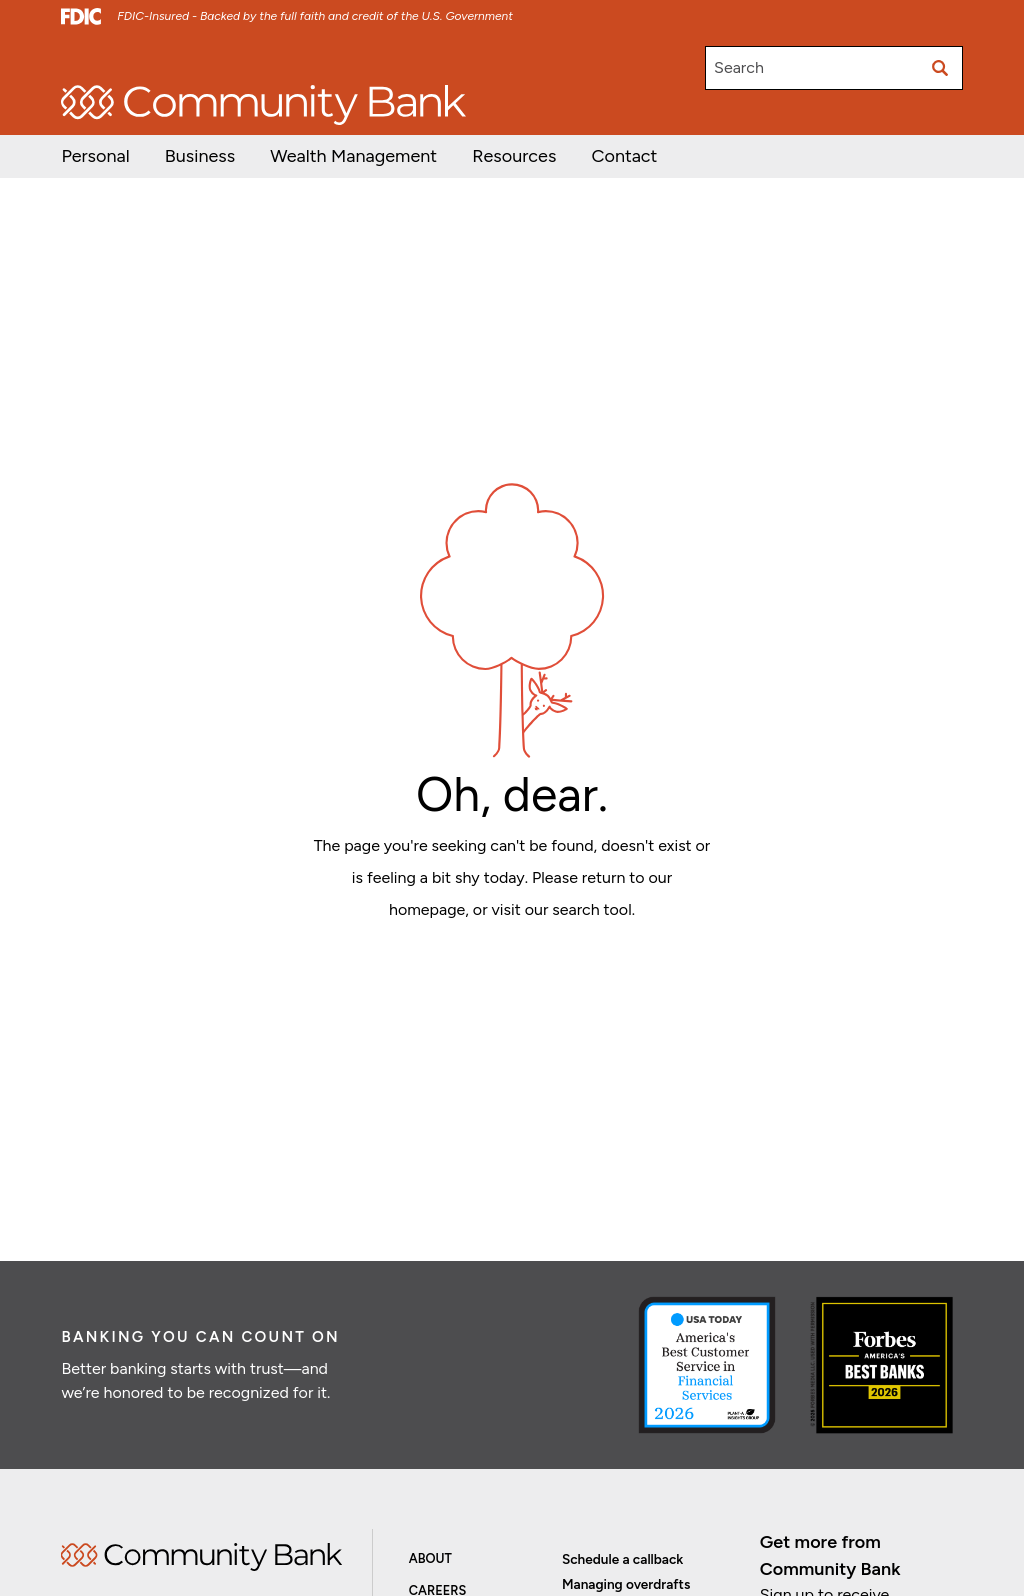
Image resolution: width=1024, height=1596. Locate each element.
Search (739, 67)
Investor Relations (214, 58)
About (430, 1558)
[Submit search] (941, 68)
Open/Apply (99, 58)
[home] (263, 105)
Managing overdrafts (626, 1584)
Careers (314, 58)
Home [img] (201, 1557)
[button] (353, 156)
